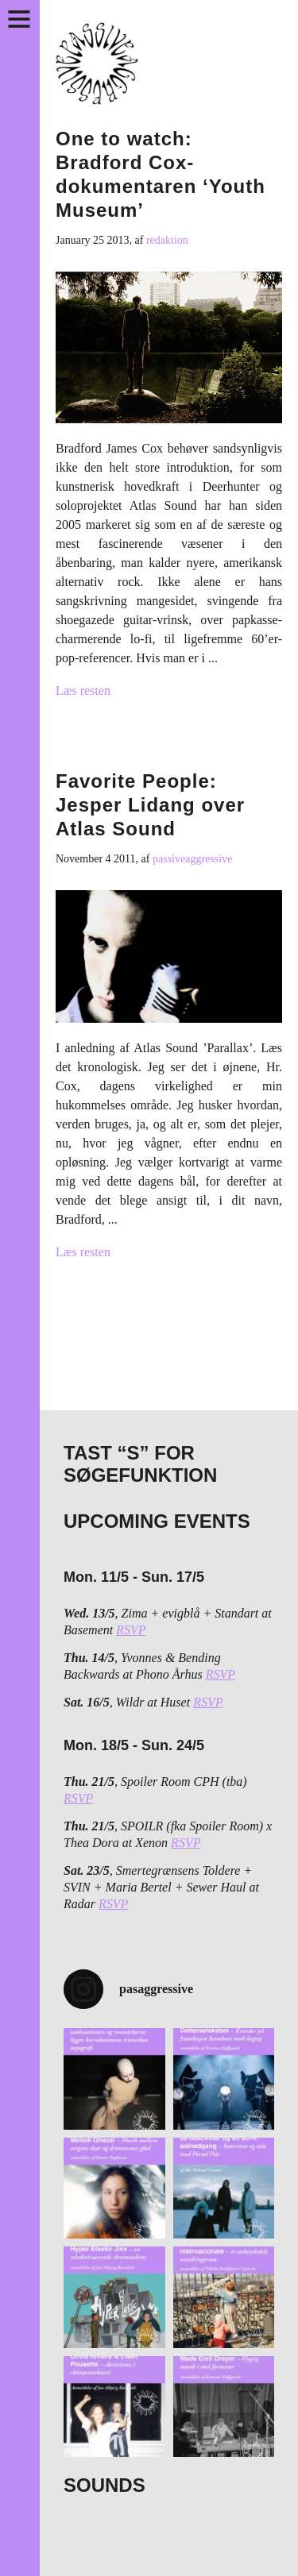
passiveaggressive (192, 859)
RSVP (130, 1630)
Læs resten (83, 690)
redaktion (167, 240)
